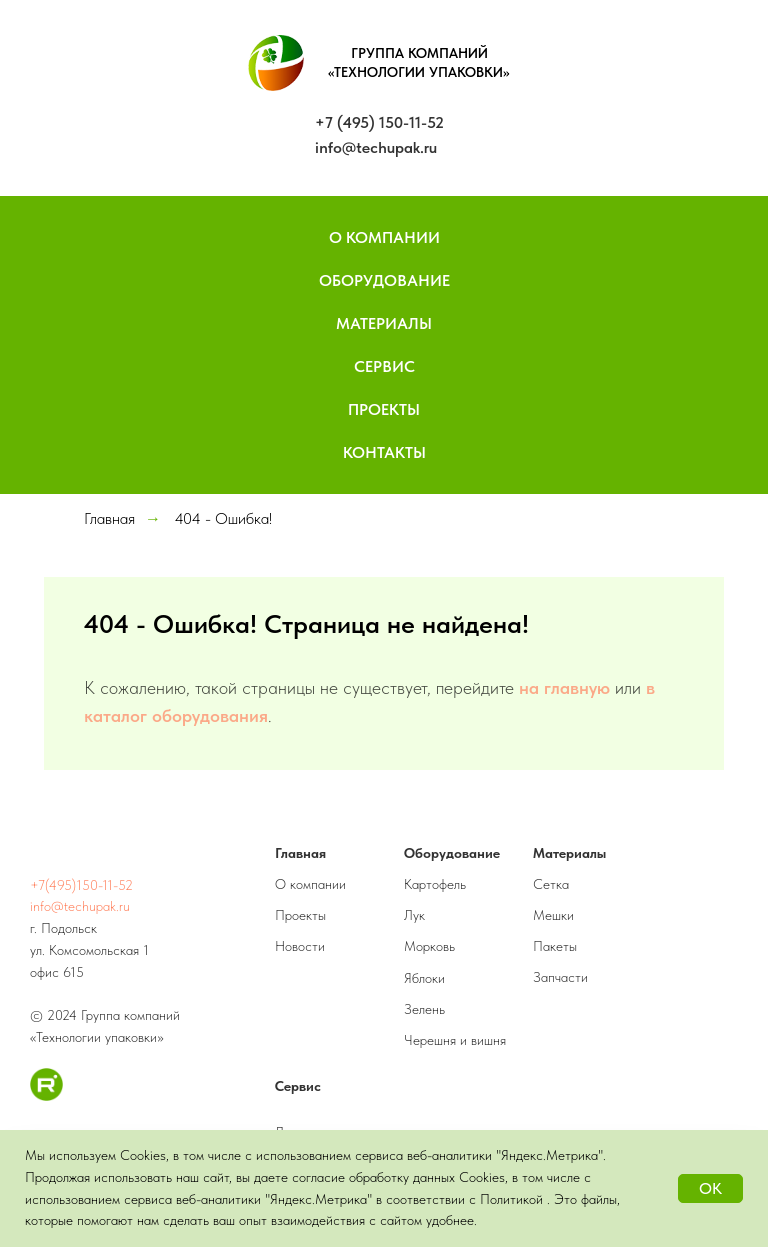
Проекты (384, 409)
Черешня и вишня (455, 1040)
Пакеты (555, 946)
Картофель (435, 884)
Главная (109, 518)
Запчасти (560, 977)
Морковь (429, 946)
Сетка (551, 884)
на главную (564, 687)
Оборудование (384, 280)
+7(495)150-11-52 (81, 885)
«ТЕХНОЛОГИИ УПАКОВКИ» (419, 72)
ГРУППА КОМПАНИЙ (419, 53)
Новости (300, 946)
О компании (310, 884)
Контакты (384, 452)
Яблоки (424, 978)
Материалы (384, 323)
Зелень (424, 1009)
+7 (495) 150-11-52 (379, 122)
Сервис (384, 366)
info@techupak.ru (376, 147)
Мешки (553, 915)
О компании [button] (384, 237)
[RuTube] (46, 1095)
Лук (414, 915)
